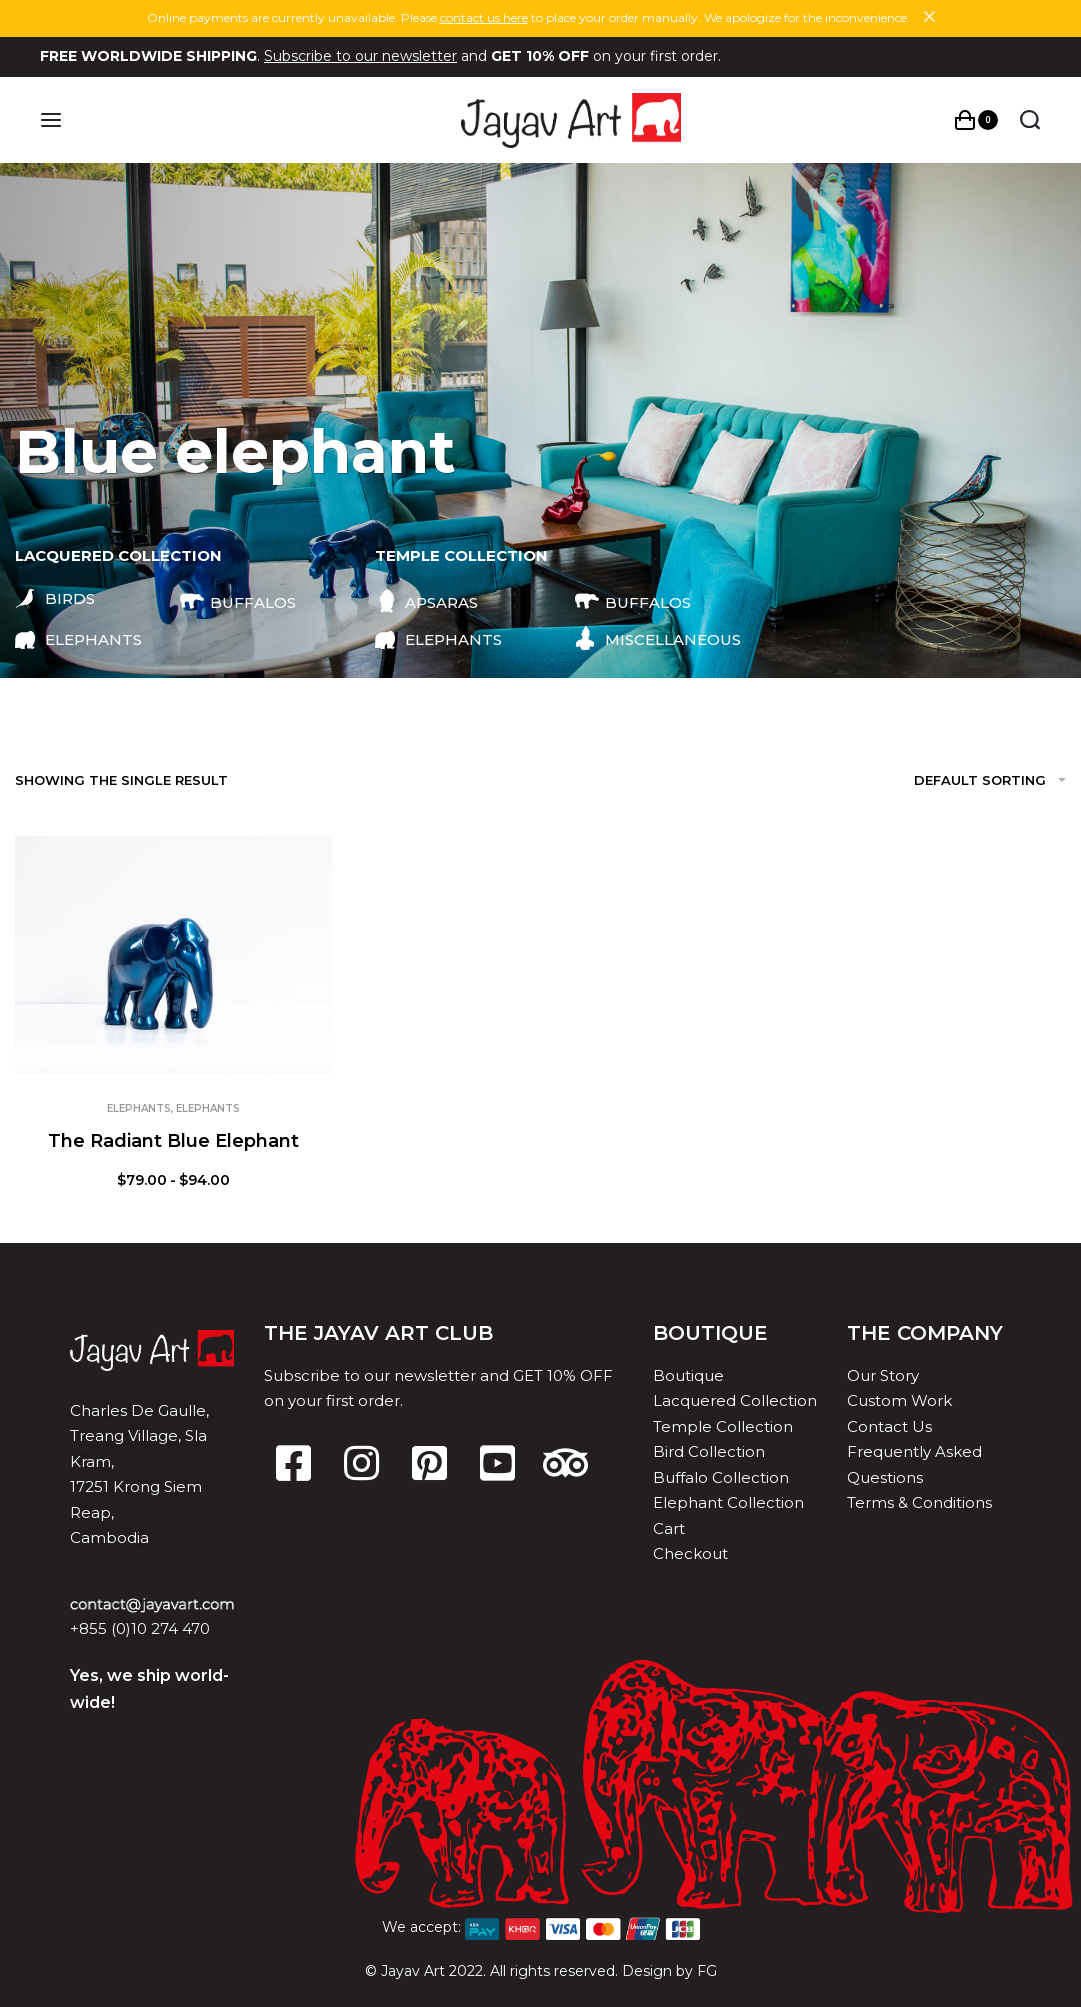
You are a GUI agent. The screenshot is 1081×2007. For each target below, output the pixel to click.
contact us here (484, 17)
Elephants (139, 1108)
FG (707, 1971)
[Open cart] (976, 120)
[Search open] (1030, 120)
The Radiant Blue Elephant (173, 1141)
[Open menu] (51, 120)
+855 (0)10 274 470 (140, 1628)
